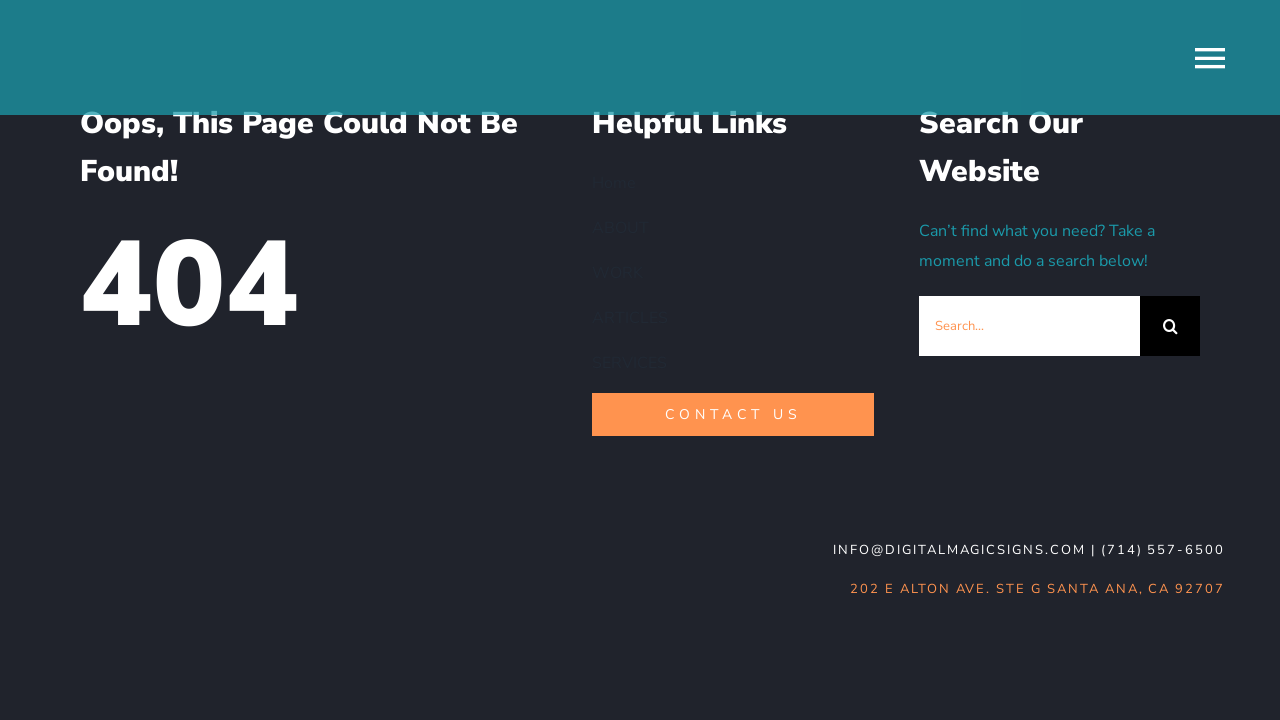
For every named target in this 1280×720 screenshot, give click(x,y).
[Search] (1170, 326)
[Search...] (1029, 326)
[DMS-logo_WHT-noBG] (200, 539)
